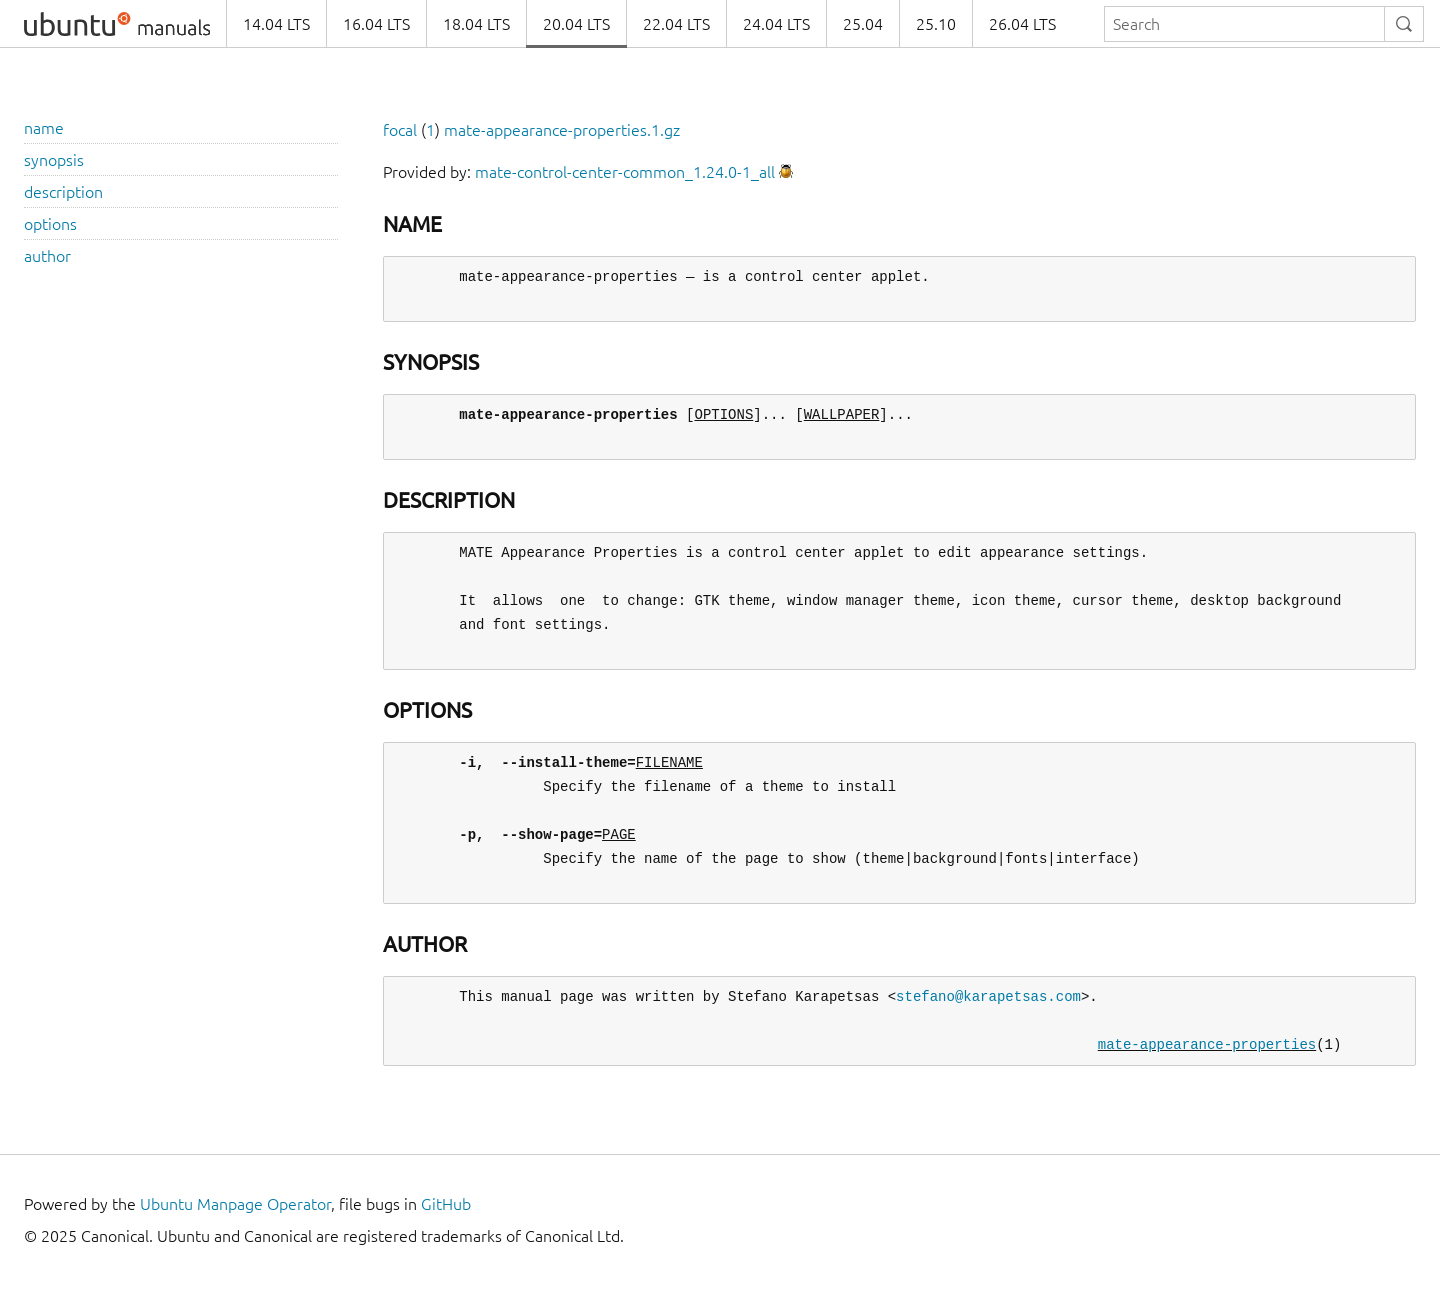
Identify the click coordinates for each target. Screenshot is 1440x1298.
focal (400, 130)
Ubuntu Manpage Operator (235, 1204)
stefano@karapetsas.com (988, 996)
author (47, 256)
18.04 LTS (476, 24)
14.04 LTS (276, 24)
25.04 (863, 24)
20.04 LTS (576, 24)
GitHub (446, 1204)
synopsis (54, 160)
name (44, 128)
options (50, 224)
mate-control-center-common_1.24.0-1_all (625, 172)
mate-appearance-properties (1207, 1044)
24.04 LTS (776, 24)
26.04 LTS (1022, 24)
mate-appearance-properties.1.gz (562, 130)
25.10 (936, 24)
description (63, 192)
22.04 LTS (676, 24)
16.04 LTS (376, 24)
